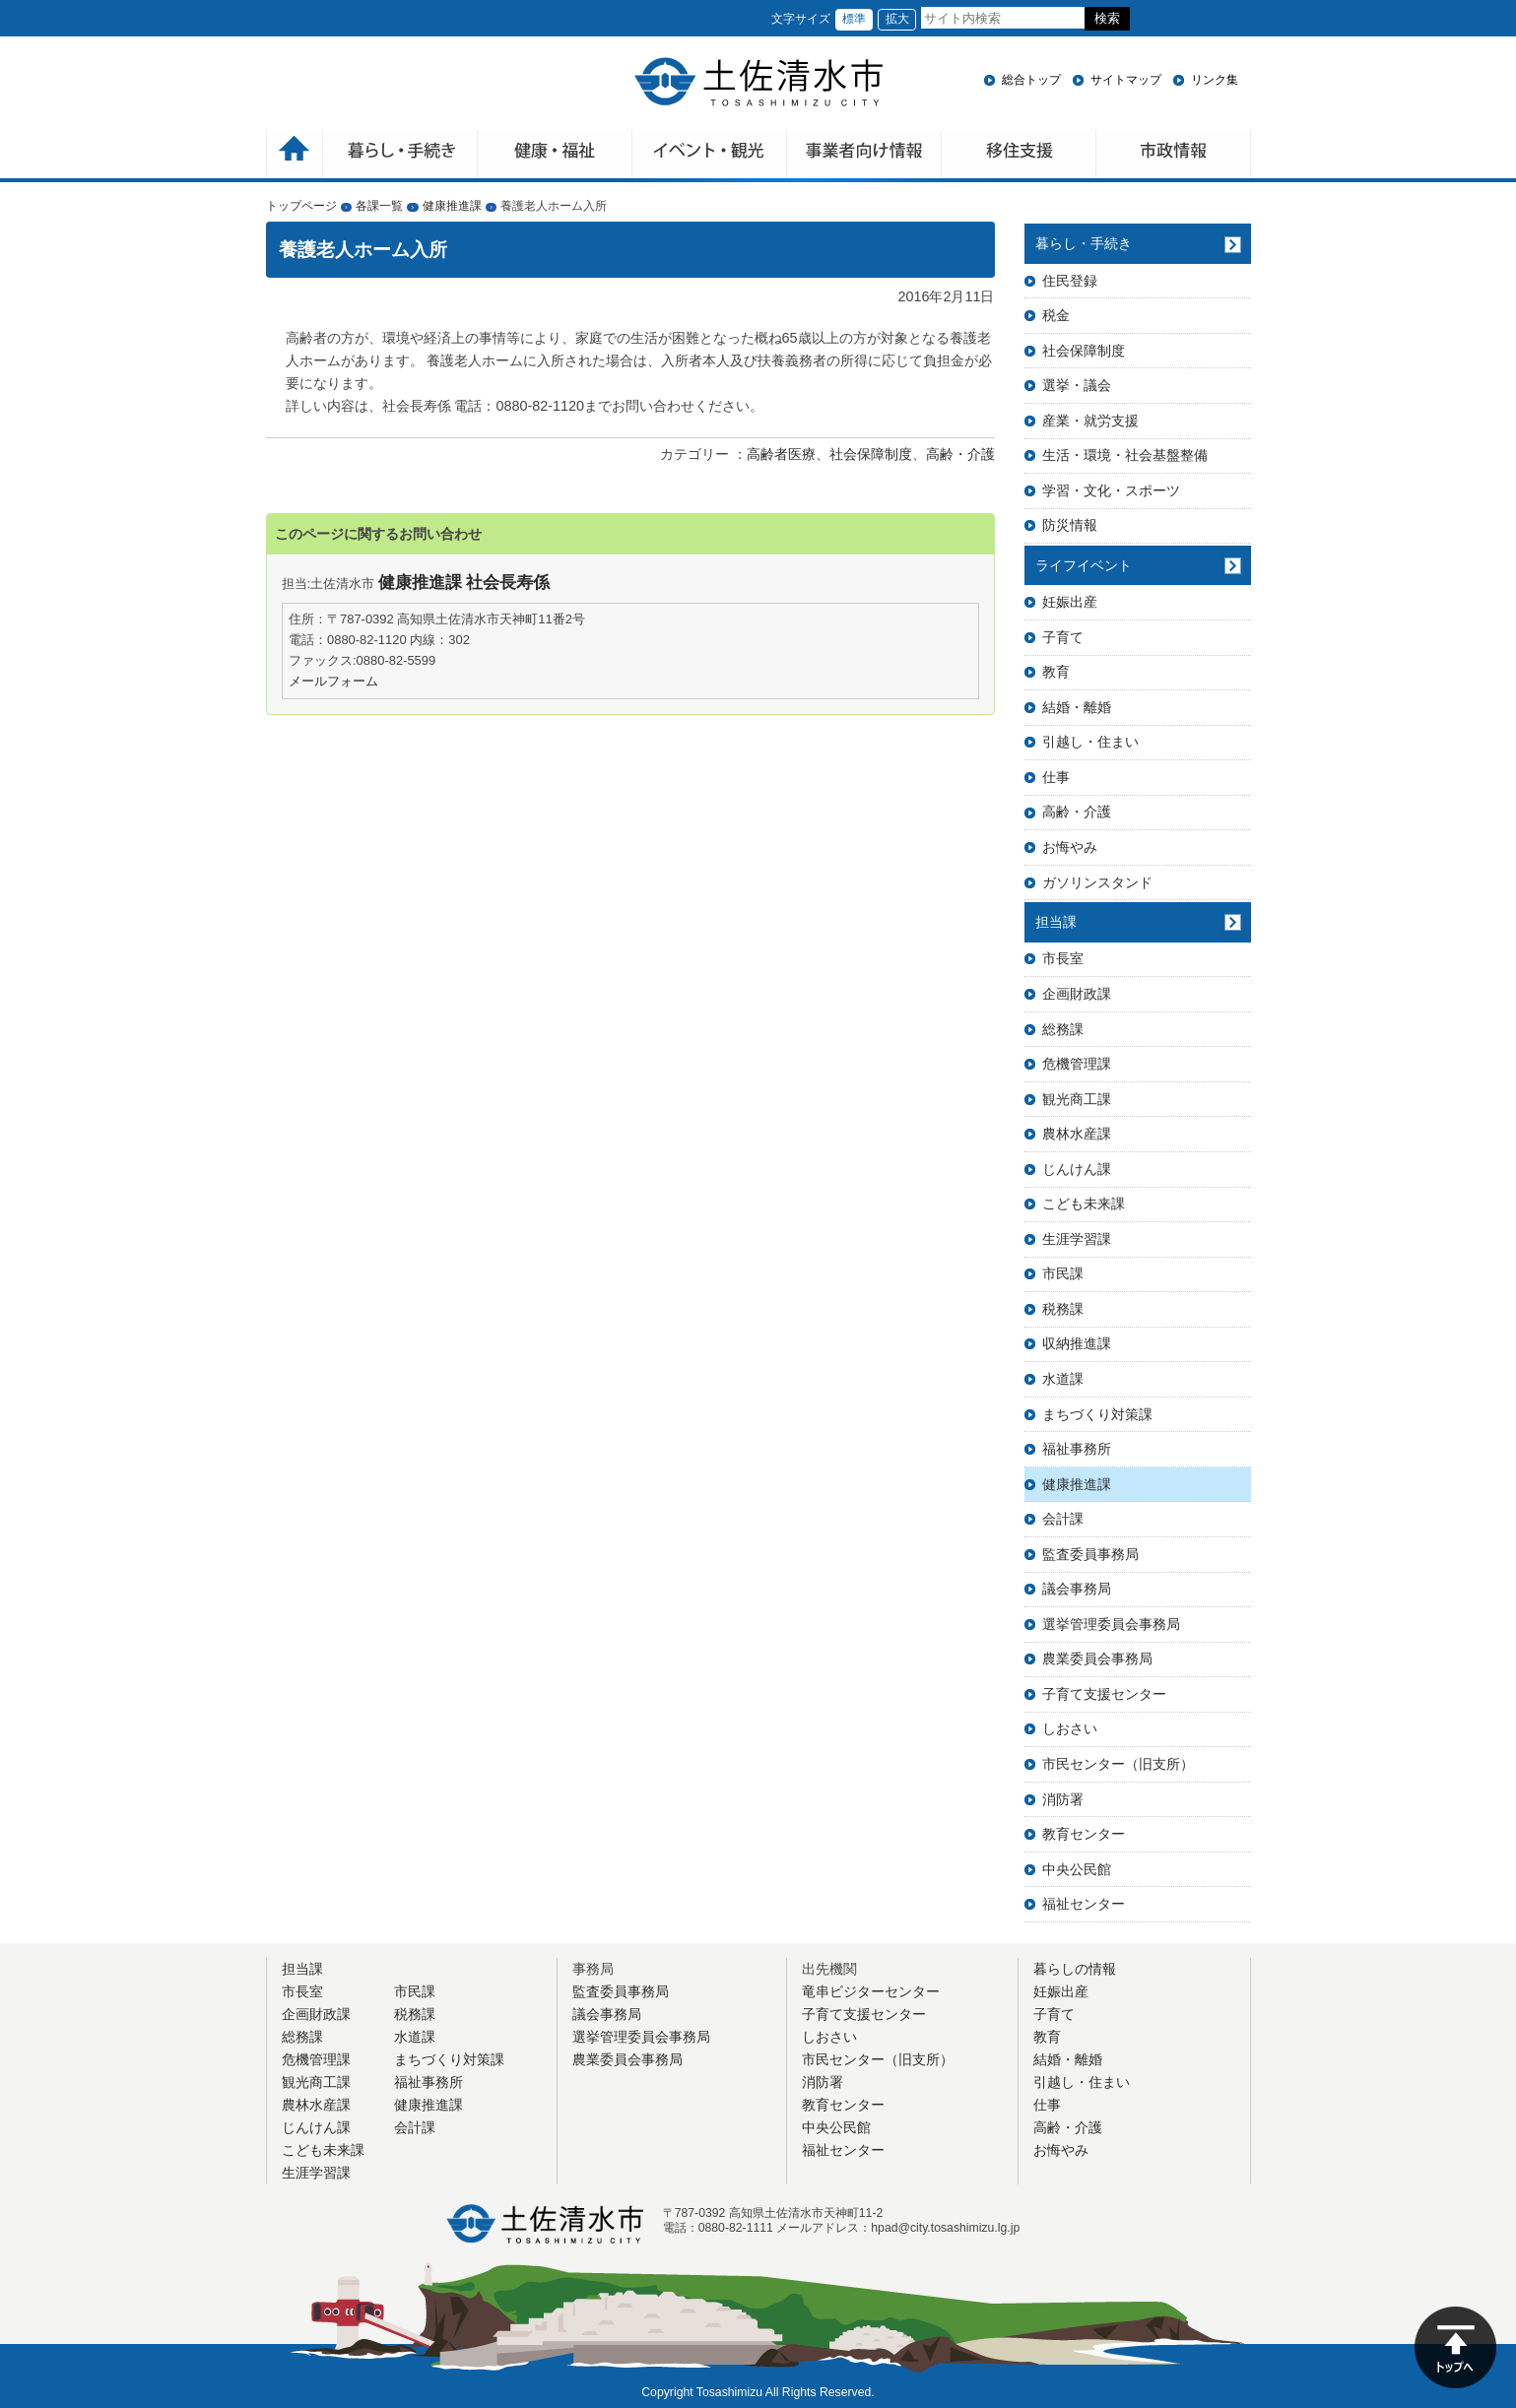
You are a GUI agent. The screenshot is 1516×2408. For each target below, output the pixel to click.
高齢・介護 (960, 454)
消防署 (1063, 1799)
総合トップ (1031, 80)
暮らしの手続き (400, 156)
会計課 (1063, 1519)
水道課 (1063, 1379)
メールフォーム (333, 681)
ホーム (294, 156)
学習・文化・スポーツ (1111, 490)
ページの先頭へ (1455, 2347)
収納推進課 (1076, 1343)
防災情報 (1069, 525)
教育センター (1083, 1834)
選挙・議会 (1076, 385)
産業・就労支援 (1090, 420)
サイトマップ (1125, 80)
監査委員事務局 (1090, 1554)
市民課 (1063, 1273)
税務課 (1063, 1309)
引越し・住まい (1090, 741)
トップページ (301, 206)
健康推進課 (452, 206)
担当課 (1056, 922)
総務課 (1063, 1029)
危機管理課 (1076, 1064)
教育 (1056, 672)
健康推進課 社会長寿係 (464, 582)
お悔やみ (1069, 847)
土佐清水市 (758, 81)
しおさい (1069, 1728)
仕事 (1056, 777)
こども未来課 (1083, 1203)
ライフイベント (1083, 565)
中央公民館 (1076, 1869)
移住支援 (1019, 156)
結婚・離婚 (1076, 707)
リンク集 (1214, 80)
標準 (854, 19)
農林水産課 (1076, 1133)
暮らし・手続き (1083, 243)
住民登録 (1069, 281)
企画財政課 (1076, 994)
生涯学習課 (1076, 1239)
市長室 (1063, 958)
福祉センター (1083, 1904)
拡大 (897, 19)
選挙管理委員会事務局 (1111, 1624)
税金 (1056, 315)
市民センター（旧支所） (1118, 1764)
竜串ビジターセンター (871, 1991)
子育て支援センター (1104, 1694)
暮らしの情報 (1074, 1969)
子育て (1063, 637)
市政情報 (1173, 156)
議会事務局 (1076, 1588)
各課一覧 (379, 206)
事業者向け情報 (864, 156)
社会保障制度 (870, 454)
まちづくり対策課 (1097, 1414)
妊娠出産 (1069, 602)
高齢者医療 (781, 454)
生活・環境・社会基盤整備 (1125, 455)
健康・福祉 (555, 156)
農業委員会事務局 (1097, 1658)
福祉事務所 (1076, 1449)
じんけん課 (1076, 1169)
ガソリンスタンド (1097, 882)
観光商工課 (1076, 1099)
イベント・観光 (709, 156)
